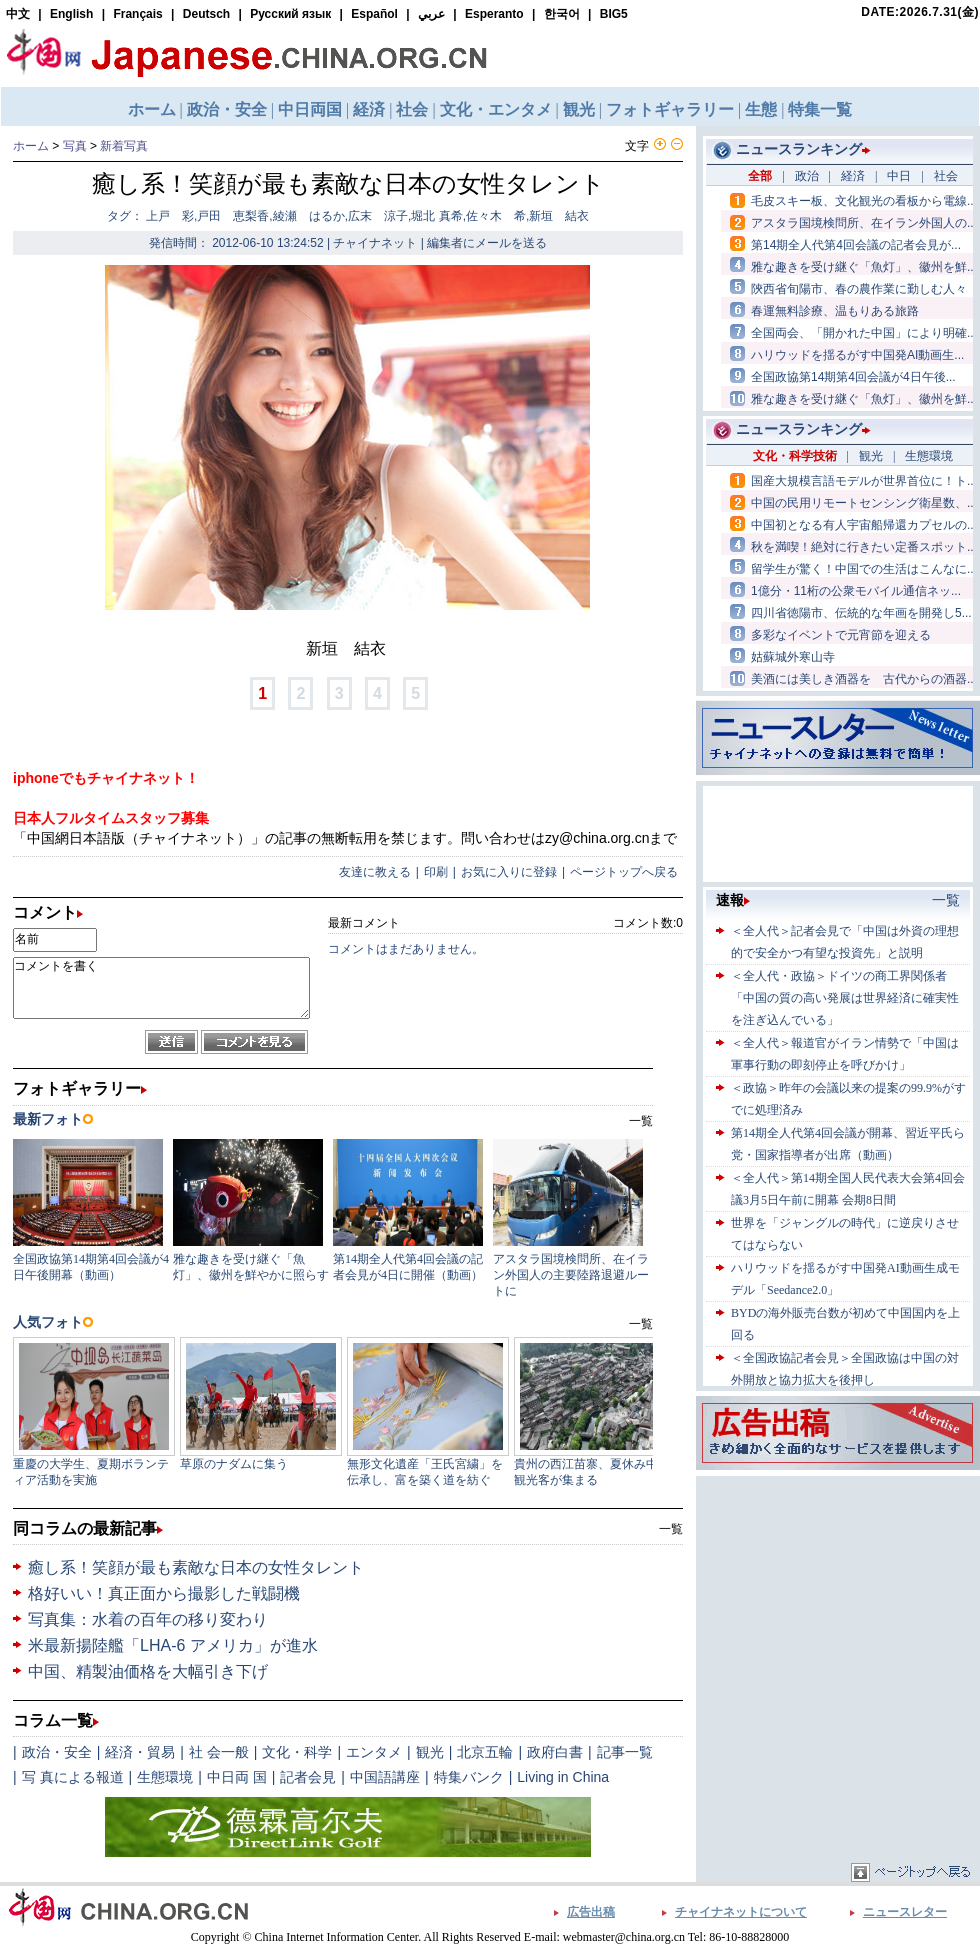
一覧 (671, 1529)
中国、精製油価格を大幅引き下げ (148, 1671)
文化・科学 (297, 1752)
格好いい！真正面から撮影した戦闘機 (164, 1593)
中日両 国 (237, 1777)
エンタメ (374, 1752)
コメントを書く (161, 988)
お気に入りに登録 (509, 872)
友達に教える (375, 872)
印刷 (436, 872)
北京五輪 (485, 1752)
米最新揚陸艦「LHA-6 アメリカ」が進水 (173, 1645)
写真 (75, 146)
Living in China (563, 1777)
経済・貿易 (140, 1752)
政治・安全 (57, 1752)
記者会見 (308, 1777)
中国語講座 (385, 1777)
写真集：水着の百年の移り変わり (148, 1619)
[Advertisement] (838, 1606)
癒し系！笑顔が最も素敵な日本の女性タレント (196, 1567)
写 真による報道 (73, 1777)
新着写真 (124, 146)
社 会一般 (219, 1752)
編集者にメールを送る (487, 243)
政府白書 (555, 1752)
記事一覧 (625, 1752)
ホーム (31, 146)
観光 (430, 1752)
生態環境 (165, 1777)
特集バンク (469, 1777)
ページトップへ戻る (624, 872)
